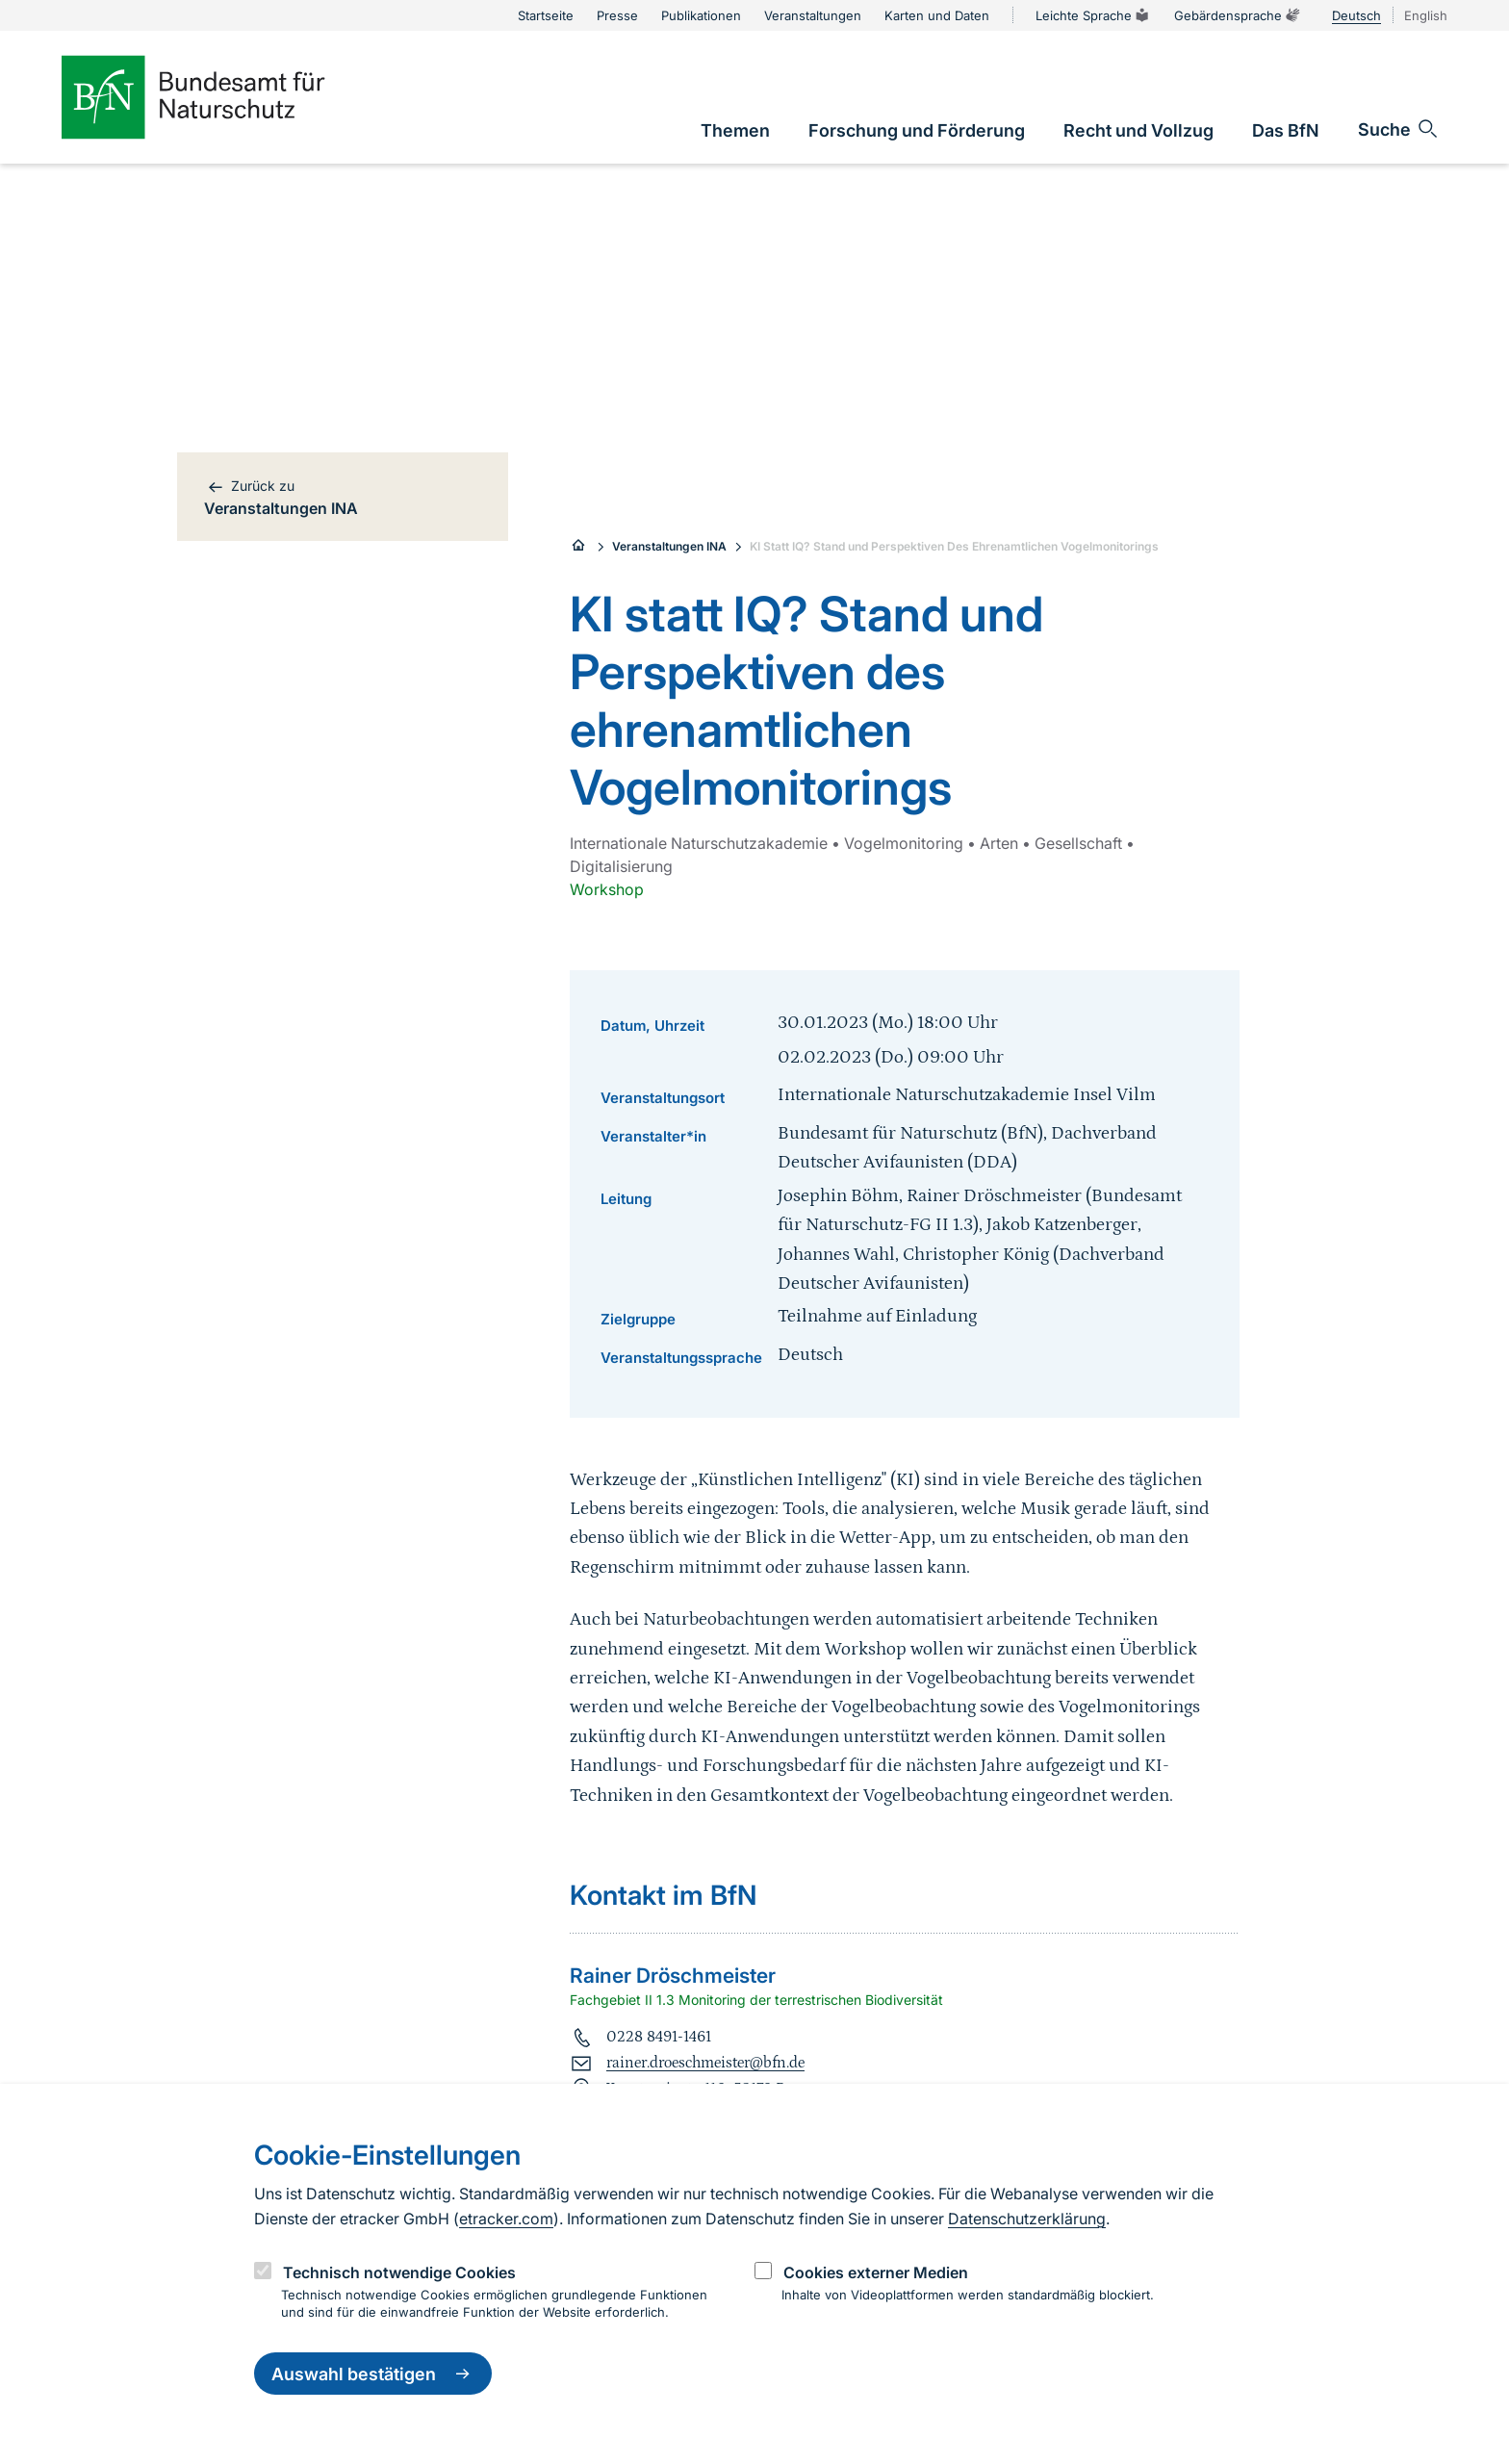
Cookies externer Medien (875, 2272)
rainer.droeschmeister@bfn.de (705, 2062)
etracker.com (506, 2218)
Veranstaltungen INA (669, 546)
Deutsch (1356, 15)
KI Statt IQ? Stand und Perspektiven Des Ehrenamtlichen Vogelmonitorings (954, 546)
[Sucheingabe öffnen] (1398, 129)
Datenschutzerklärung (1027, 2218)
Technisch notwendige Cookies (399, 2272)
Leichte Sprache (1093, 15)
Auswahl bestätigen (372, 2373)
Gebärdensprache (1237, 15)
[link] (735, 130)
